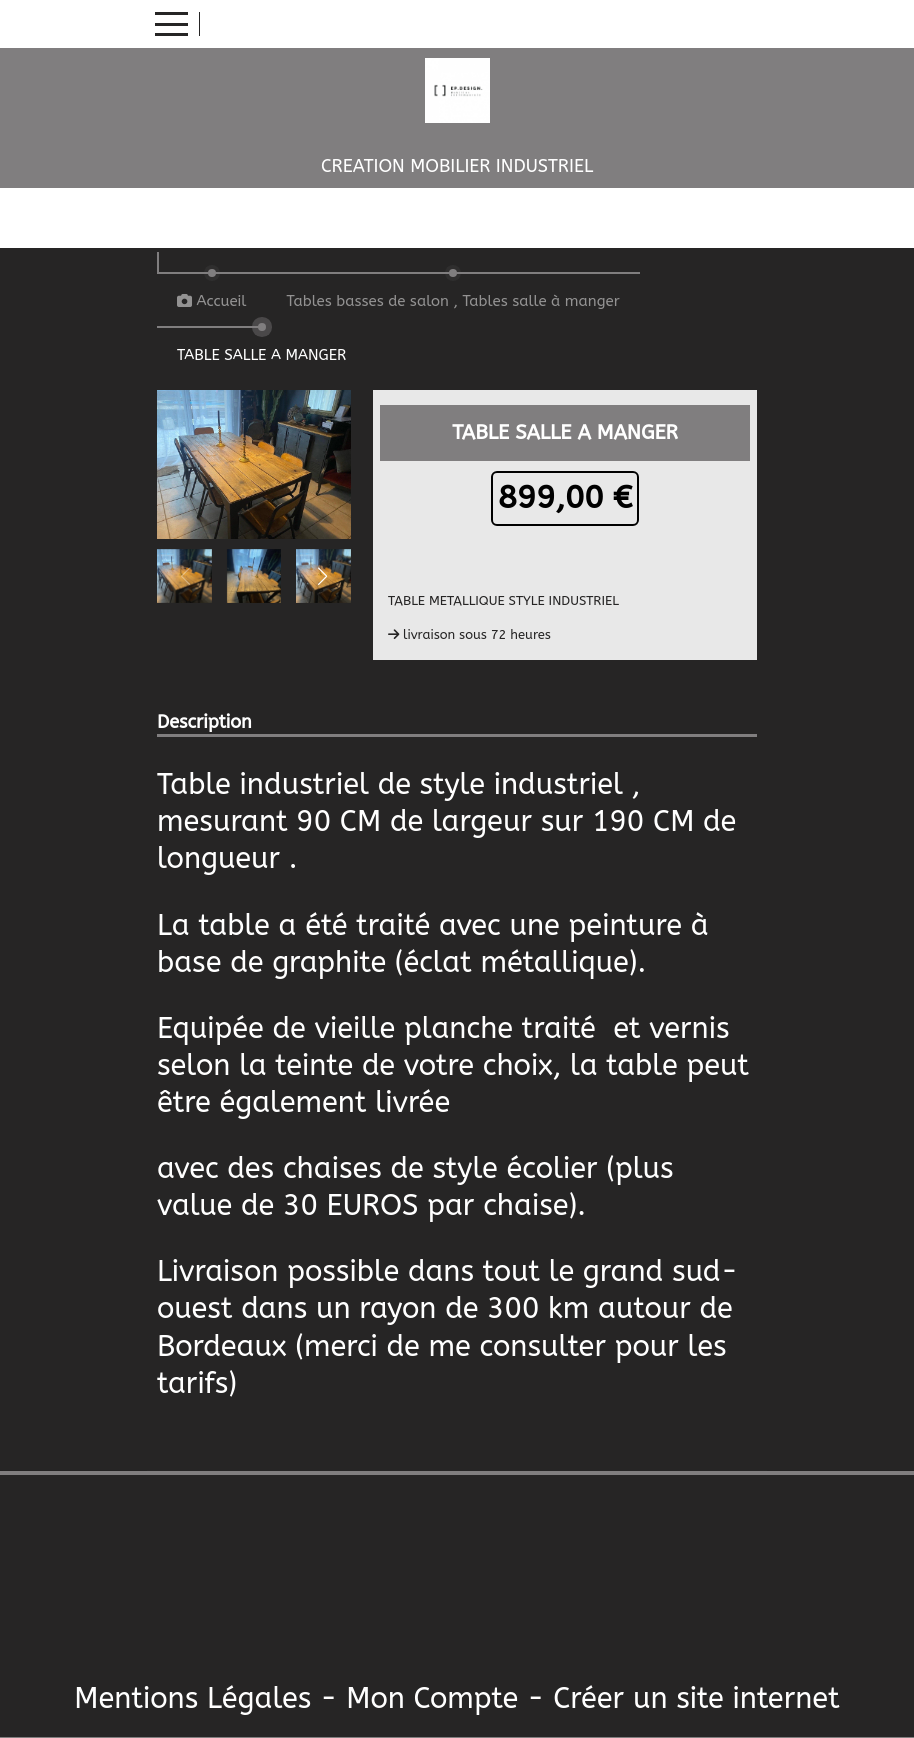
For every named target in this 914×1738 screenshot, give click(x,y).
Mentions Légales (192, 1698)
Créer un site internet (696, 1698)
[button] (323, 576)
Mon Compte (432, 1698)
